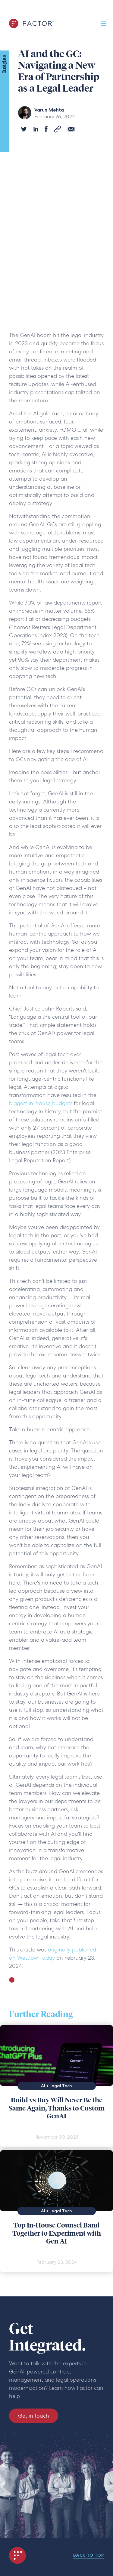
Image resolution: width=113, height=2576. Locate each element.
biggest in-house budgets (40, 1103)
